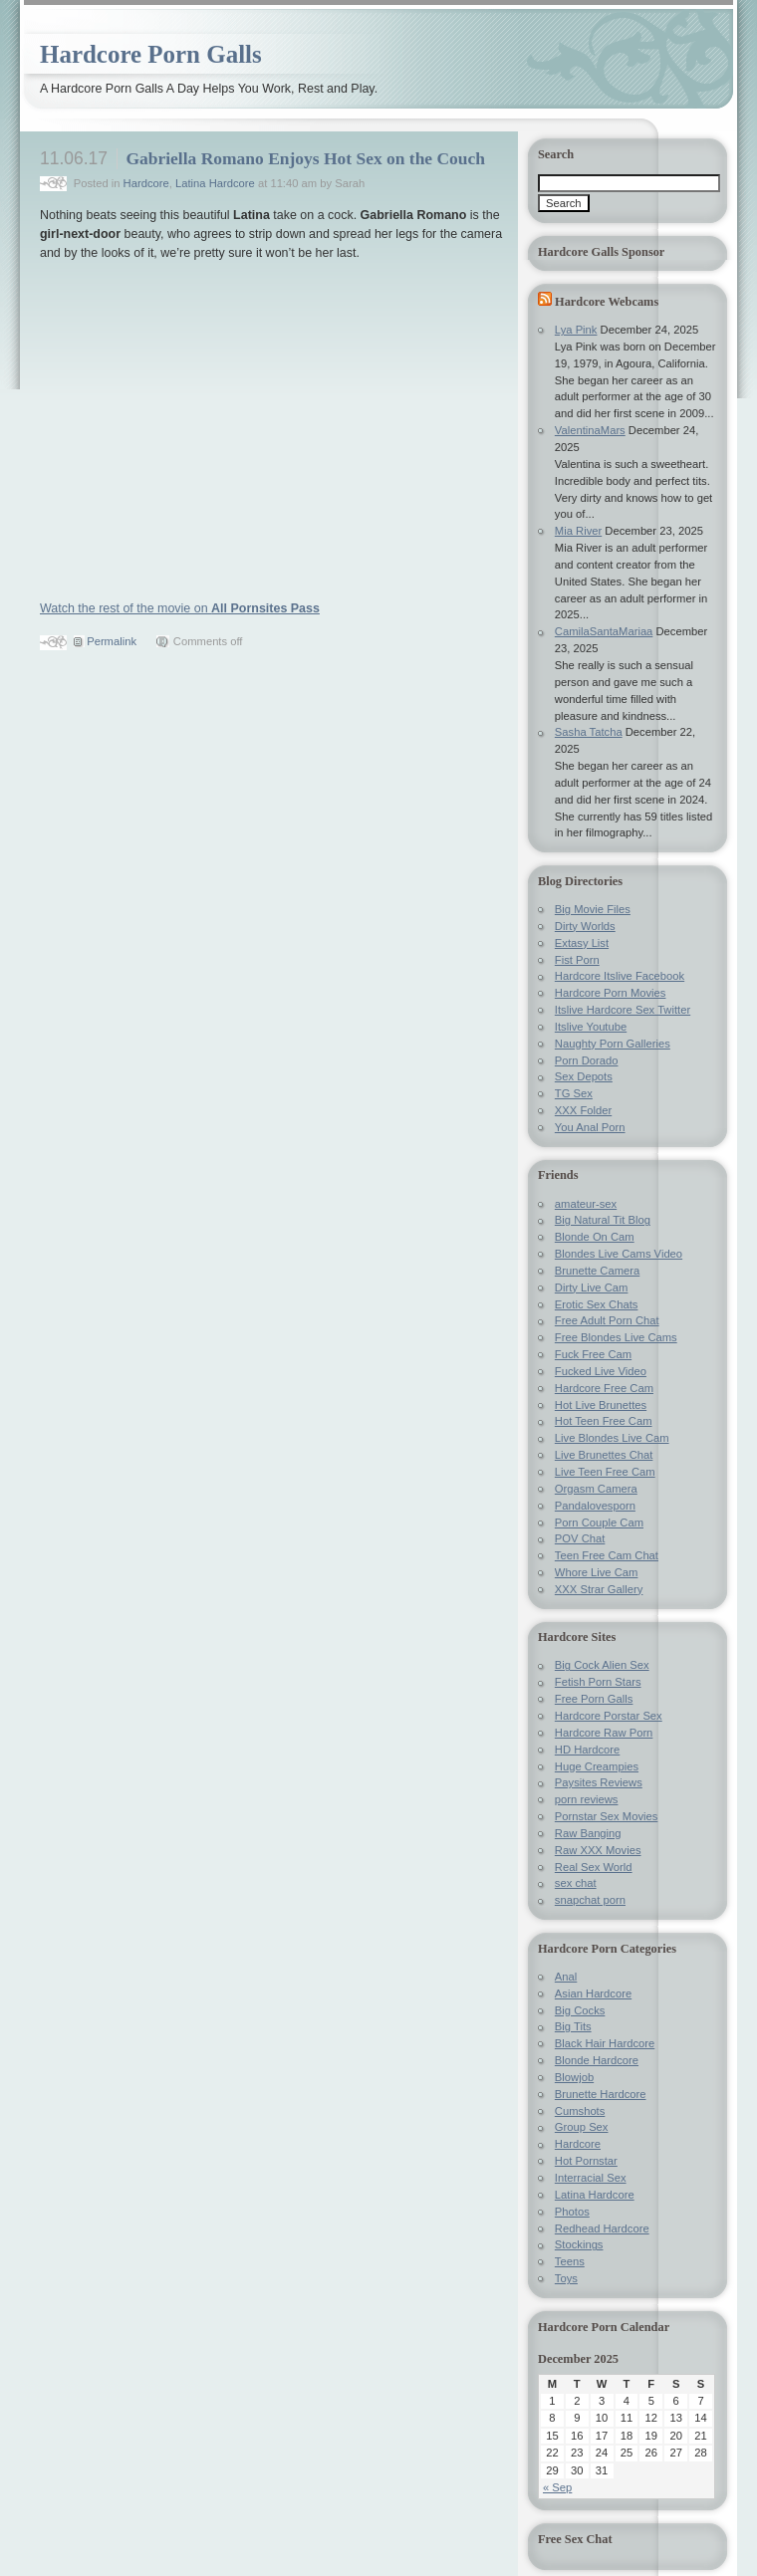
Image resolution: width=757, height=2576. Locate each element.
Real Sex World (593, 1867)
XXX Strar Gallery (599, 1589)
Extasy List (582, 943)
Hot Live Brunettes (600, 1405)
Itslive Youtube (591, 1027)
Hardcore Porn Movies (610, 993)
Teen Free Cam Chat (606, 1555)
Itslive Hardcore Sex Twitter (622, 1010)
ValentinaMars (590, 430)
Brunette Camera (597, 1271)
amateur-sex (586, 1204)
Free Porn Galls (594, 1699)
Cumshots (580, 2111)
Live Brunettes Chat (604, 1455)
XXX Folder (583, 1110)
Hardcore (146, 183)
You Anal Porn (590, 1127)
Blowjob (574, 2077)
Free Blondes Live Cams (616, 1337)
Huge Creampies (596, 1766)
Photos (572, 2212)
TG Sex (574, 1093)
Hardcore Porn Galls (151, 54)
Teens (570, 2261)
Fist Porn (577, 960)
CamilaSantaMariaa (604, 631)
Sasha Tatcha (589, 732)
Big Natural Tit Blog (602, 1220)
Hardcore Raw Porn (604, 1733)
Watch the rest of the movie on (180, 608)
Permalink (111, 641)
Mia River (578, 531)
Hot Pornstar (586, 2161)
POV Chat (580, 1538)
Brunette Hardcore (600, 2094)
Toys (566, 2278)
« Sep (557, 2487)
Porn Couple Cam (599, 1522)
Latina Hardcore (215, 183)
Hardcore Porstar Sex (608, 1716)
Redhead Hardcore (602, 2228)
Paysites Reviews (598, 1782)
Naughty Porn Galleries (612, 1044)
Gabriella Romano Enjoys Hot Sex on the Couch (305, 158)
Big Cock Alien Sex (602, 1665)
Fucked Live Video (600, 1371)
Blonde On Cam (594, 1237)
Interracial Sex (591, 2178)
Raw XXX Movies (598, 1850)
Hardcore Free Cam (604, 1388)
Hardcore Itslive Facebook (619, 976)
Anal (566, 1977)
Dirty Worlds (585, 926)
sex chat (576, 1883)
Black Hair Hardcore (604, 2043)
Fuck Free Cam (593, 1354)
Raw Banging (588, 1833)
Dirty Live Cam (592, 1287)
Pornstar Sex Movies (606, 1816)
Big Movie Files (593, 909)
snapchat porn (590, 1900)
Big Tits (573, 2026)
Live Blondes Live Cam (612, 1438)
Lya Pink (576, 330)
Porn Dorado (587, 1060)
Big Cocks (580, 2010)
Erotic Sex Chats (596, 1304)
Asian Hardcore (593, 1993)
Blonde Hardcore (596, 2060)
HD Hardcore (587, 1750)
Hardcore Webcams (606, 302)
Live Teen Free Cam (605, 1472)
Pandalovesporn (595, 1506)
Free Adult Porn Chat (607, 1320)
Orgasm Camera (596, 1489)
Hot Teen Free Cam (603, 1421)
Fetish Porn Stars (598, 1682)
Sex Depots (584, 1076)
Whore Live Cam (596, 1572)
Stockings (579, 2244)
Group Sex (582, 2127)
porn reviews (587, 1799)
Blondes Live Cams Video (618, 1254)
